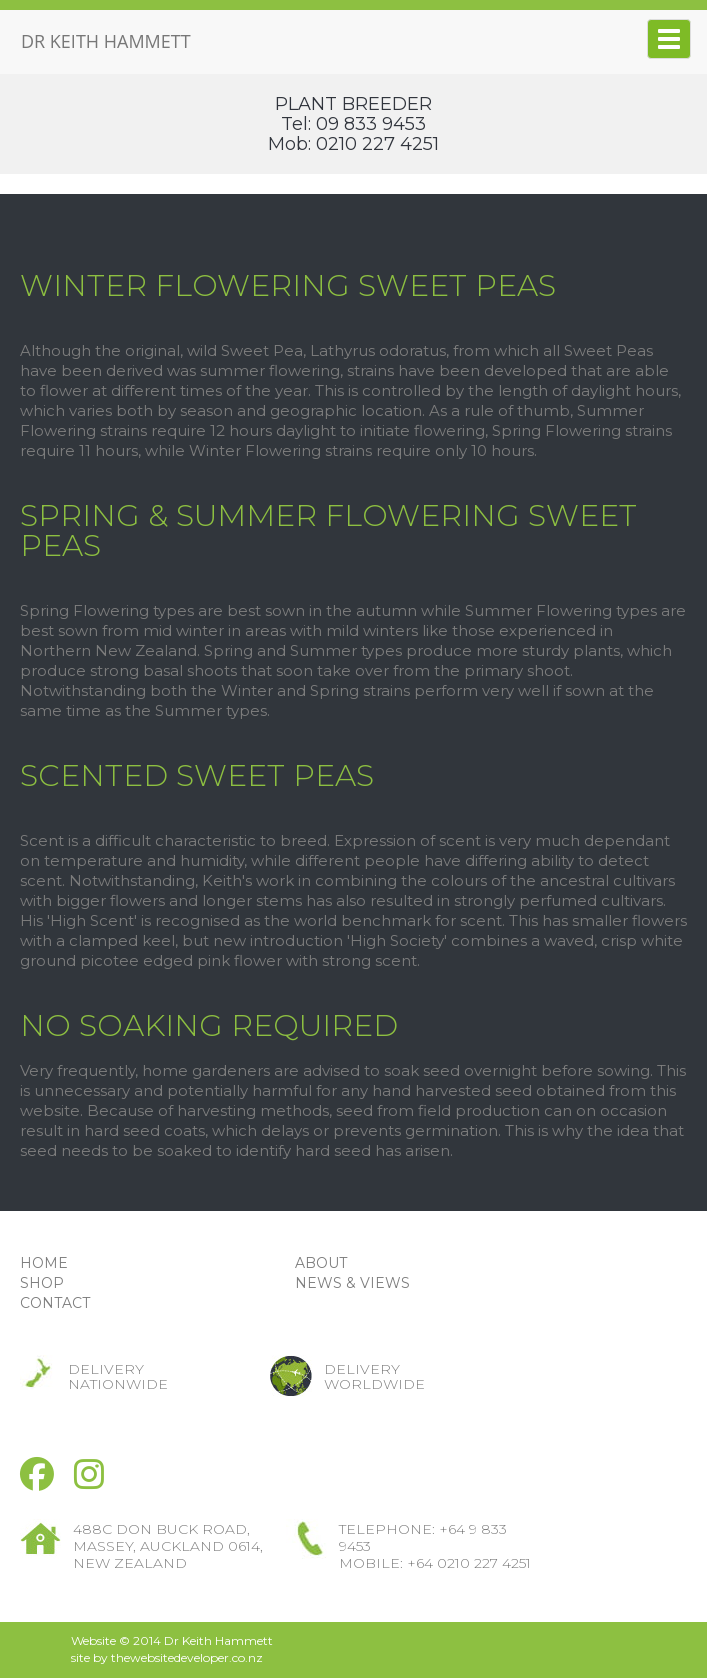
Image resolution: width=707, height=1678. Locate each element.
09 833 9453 (371, 124)
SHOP (42, 1283)
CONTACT (55, 1303)
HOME (44, 1263)
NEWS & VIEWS (352, 1283)
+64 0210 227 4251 (469, 1563)
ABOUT (321, 1263)
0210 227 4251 (377, 144)
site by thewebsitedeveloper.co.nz (167, 1657)
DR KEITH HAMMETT (106, 41)
